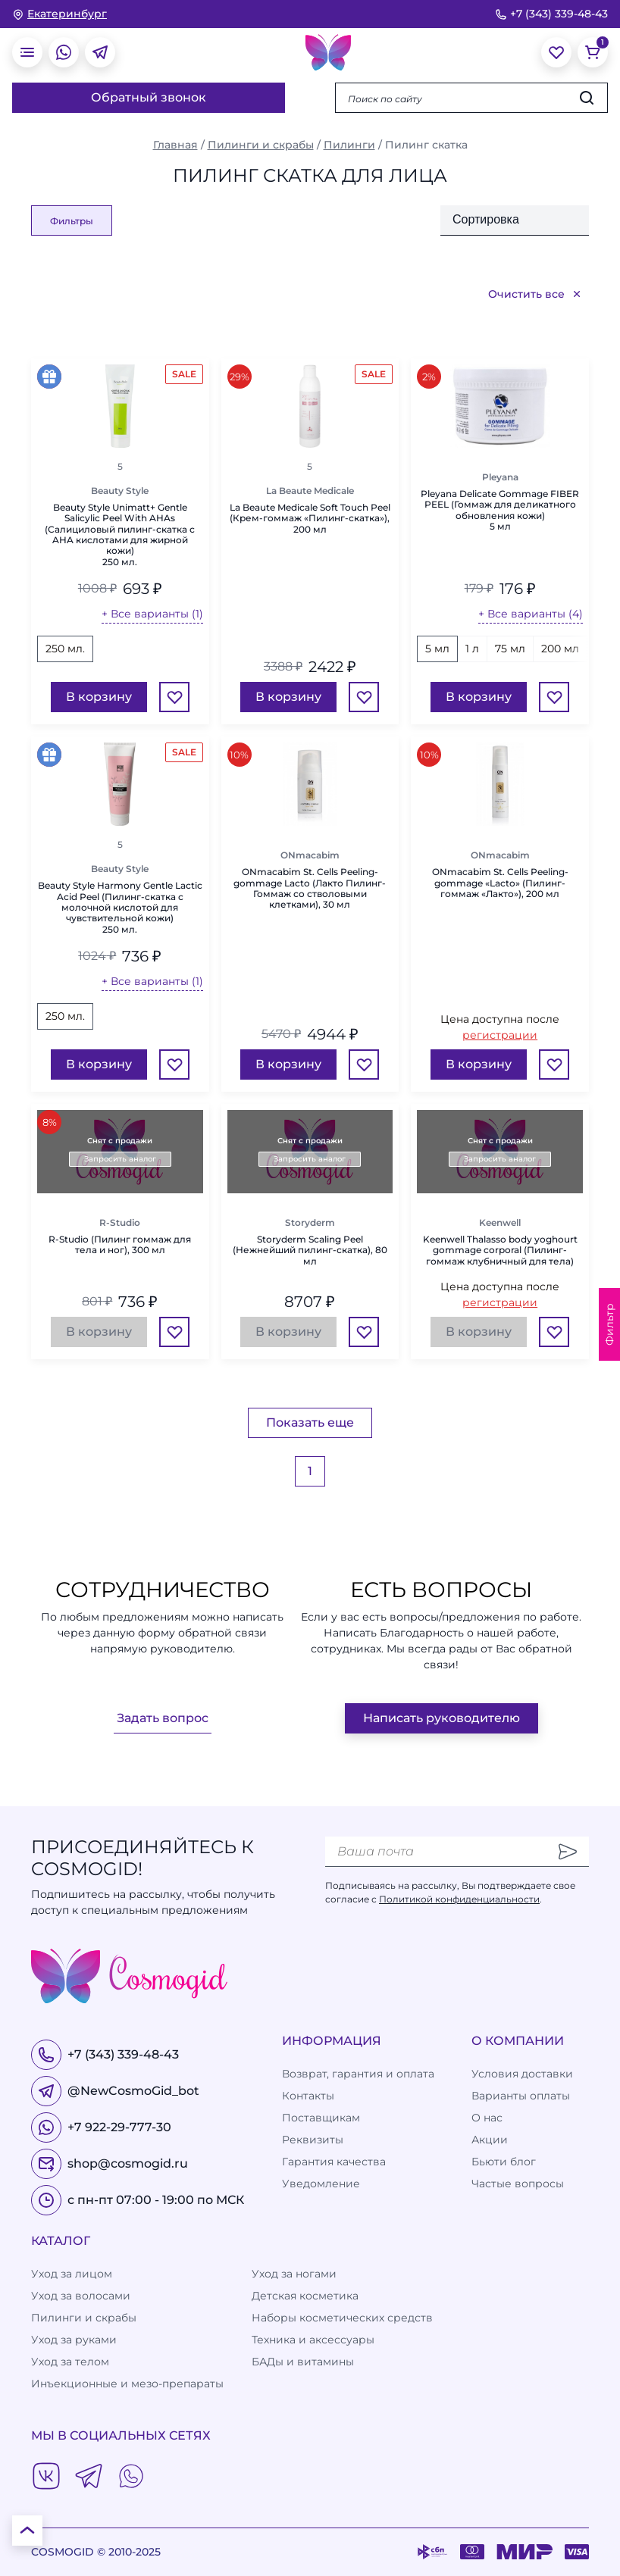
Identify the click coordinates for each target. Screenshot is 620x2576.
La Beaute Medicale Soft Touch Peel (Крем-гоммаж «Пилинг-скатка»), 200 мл (310, 518)
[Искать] (587, 98)
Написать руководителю (441, 1718)
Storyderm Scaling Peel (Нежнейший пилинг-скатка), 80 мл (310, 1250)
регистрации (499, 1035)
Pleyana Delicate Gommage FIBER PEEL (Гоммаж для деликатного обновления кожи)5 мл (500, 510)
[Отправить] (568, 1852)
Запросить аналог (120, 1159)
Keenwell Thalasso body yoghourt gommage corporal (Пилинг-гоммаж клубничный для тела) (500, 1250)
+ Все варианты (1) (152, 614)
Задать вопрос (162, 1718)
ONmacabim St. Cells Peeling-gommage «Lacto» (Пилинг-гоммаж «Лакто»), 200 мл (500, 883)
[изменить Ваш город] (59, 14)
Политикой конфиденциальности (459, 1899)
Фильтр (609, 1324)
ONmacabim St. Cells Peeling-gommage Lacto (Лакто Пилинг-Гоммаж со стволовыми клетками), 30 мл (309, 888)
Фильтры (71, 221)
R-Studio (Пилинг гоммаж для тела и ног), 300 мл (120, 1244)
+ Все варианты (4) (530, 614)
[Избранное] (174, 697)
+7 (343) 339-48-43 (551, 13)
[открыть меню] (27, 52)
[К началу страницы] (27, 2530)
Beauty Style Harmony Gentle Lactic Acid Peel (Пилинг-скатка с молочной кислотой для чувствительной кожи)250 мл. (120, 907)
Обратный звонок (148, 97)
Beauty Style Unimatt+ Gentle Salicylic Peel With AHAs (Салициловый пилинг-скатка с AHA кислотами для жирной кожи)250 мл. (120, 534)
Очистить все (535, 294)
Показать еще (310, 1422)
